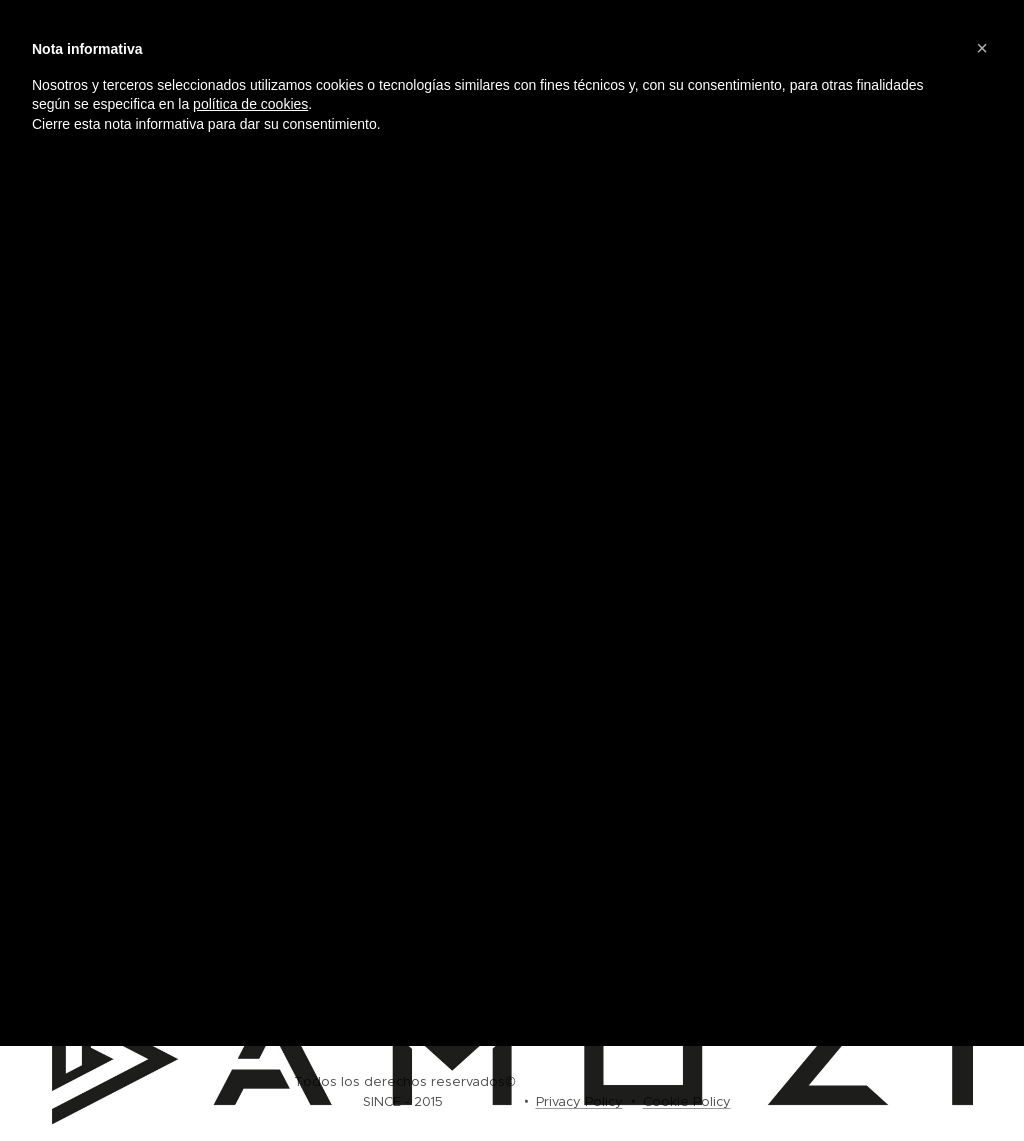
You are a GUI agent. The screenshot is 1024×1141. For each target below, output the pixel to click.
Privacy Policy (579, 1101)
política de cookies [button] (250, 104)
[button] (982, 48)
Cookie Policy (687, 1101)
